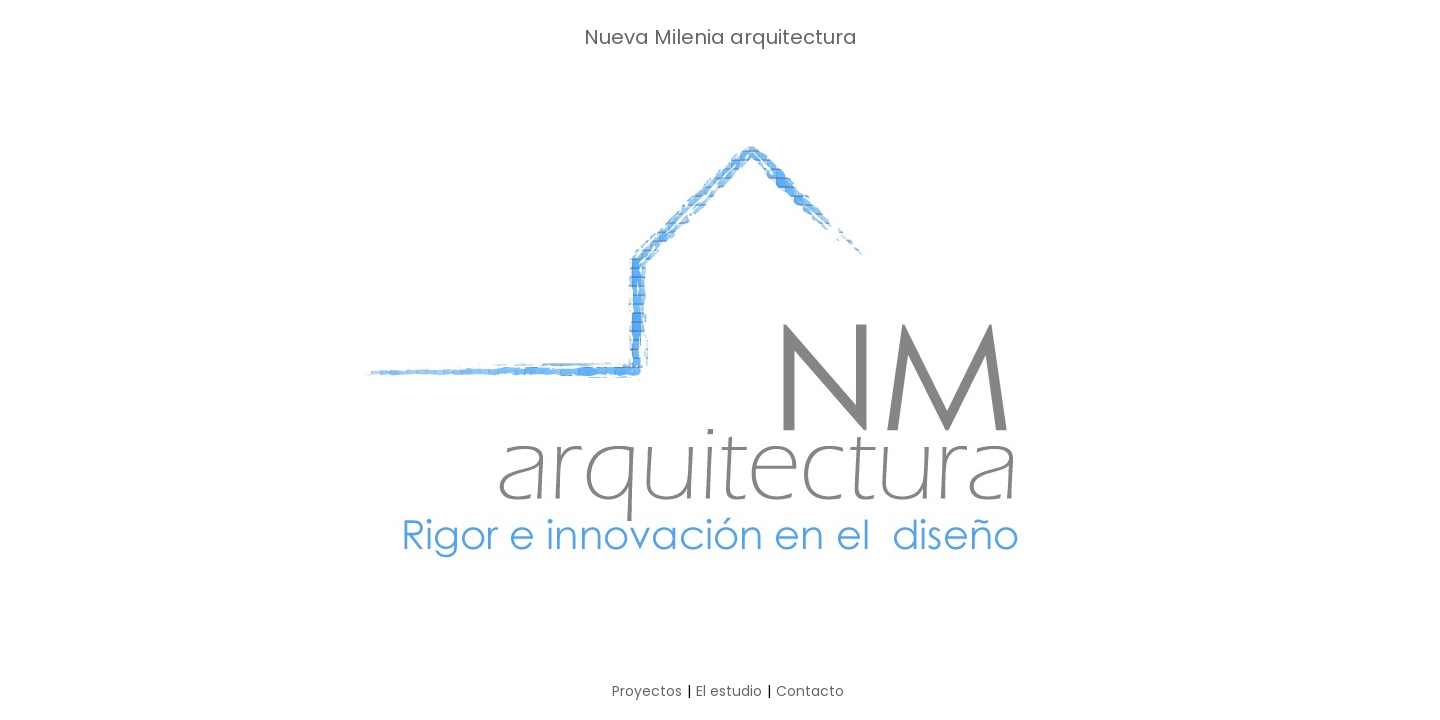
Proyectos (647, 691)
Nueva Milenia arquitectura (720, 37)
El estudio (729, 691)
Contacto (810, 691)
